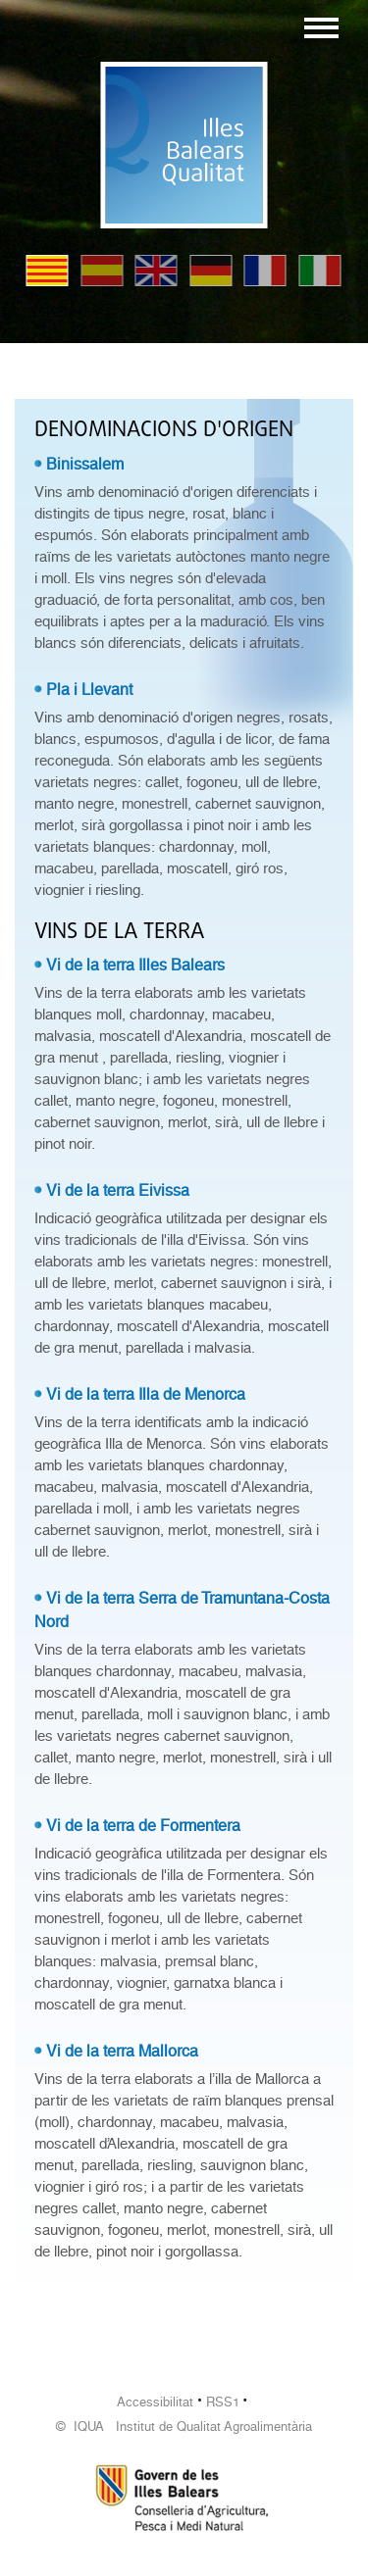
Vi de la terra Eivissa (117, 1190)
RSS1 (222, 2402)
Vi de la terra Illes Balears (135, 965)
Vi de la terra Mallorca (122, 2051)
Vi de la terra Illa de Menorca (145, 1394)
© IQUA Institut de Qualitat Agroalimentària (184, 2426)
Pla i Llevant (89, 689)
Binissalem (85, 464)
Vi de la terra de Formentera (143, 1825)
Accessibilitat (155, 2402)
